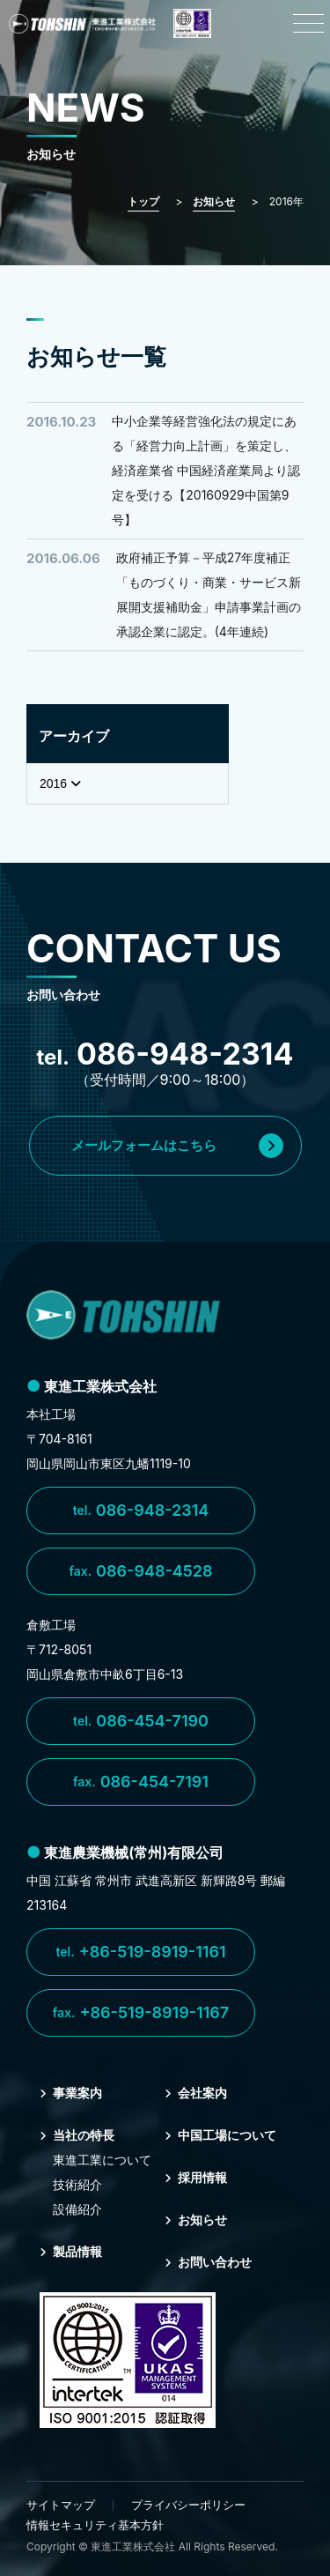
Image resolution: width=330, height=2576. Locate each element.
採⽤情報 (196, 2177)
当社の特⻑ (77, 2134)
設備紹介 (77, 2208)
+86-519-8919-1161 (140, 1952)
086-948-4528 (140, 1571)
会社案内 (196, 2092)
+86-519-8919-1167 (141, 2013)
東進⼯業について (102, 2159)
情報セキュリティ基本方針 (95, 2525)
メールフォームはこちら (177, 1145)
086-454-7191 (141, 1782)
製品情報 (71, 2251)
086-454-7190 (141, 1721)
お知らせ (196, 2219)
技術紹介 (77, 2184)
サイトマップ (60, 2505)
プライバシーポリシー (188, 2505)
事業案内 (71, 2092)
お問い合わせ (208, 2261)
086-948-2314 (141, 1510)
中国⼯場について (220, 2134)
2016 (60, 783)
